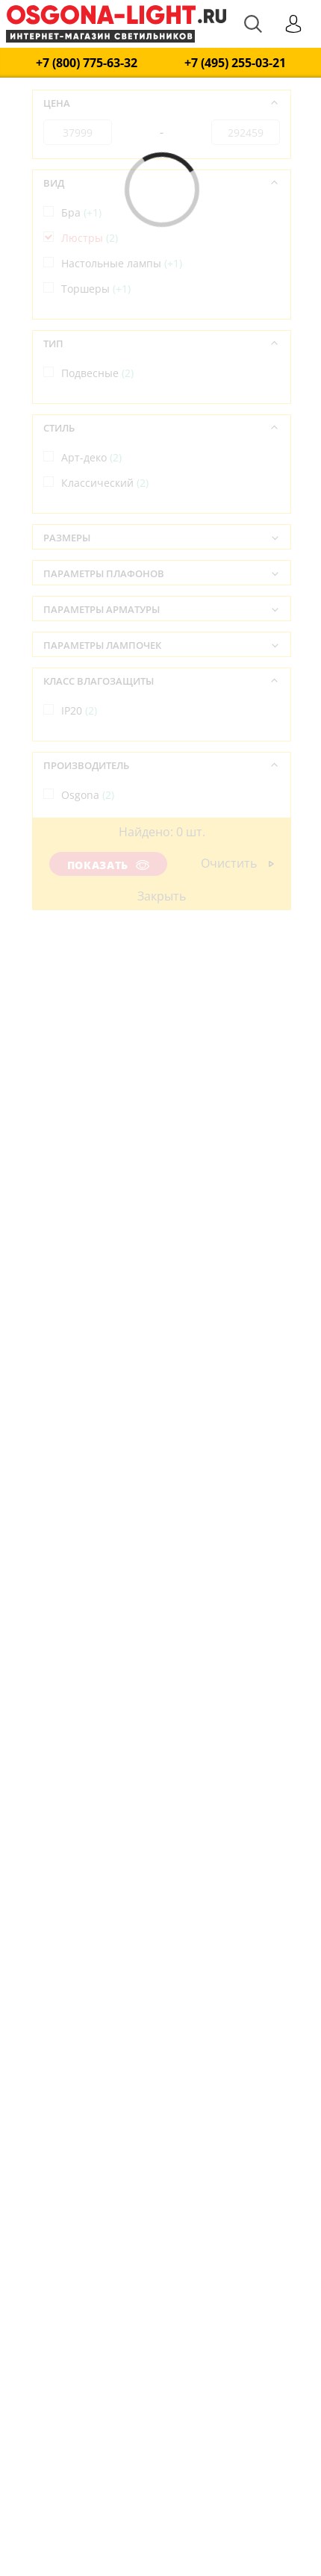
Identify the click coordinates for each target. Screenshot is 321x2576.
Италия (87, 879)
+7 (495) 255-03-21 (235, 63)
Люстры (89, 238)
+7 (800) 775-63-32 (86, 63)
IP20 (79, 710)
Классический (105, 483)
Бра (81, 212)
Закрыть (162, 896)
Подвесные (97, 373)
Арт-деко (91, 457)
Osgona (87, 795)
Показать (108, 865)
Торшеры (96, 288)
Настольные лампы (121, 263)
